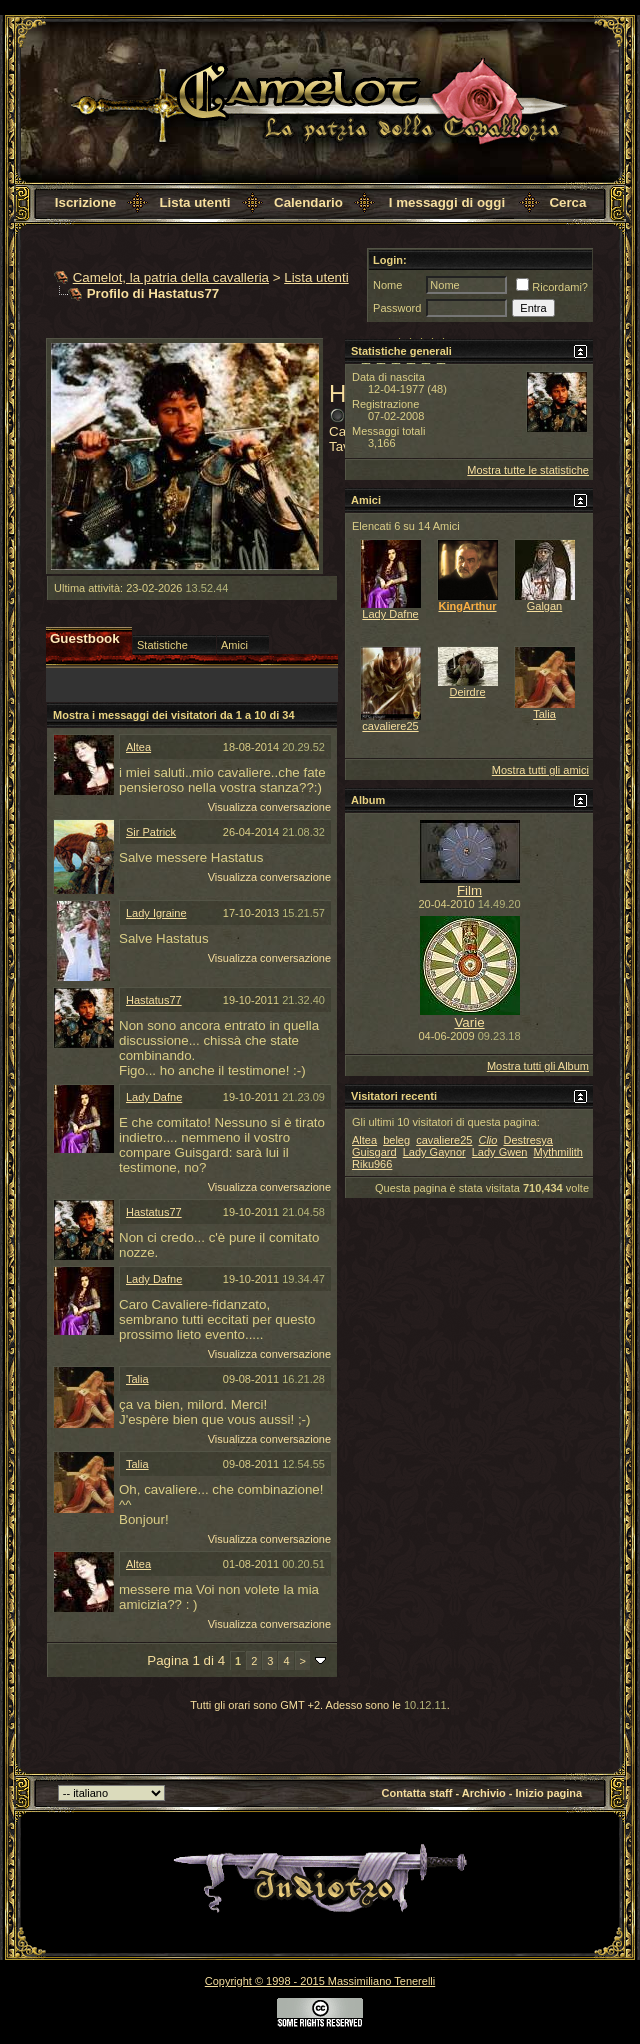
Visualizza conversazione (269, 807)
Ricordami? (552, 287)
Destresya (528, 1140)
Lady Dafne (154, 1097)
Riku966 (372, 1164)
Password (397, 308)
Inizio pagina (549, 1793)
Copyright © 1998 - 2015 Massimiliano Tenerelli (320, 1981)
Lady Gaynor (434, 1152)
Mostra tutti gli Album (538, 1066)
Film (469, 890)
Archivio (484, 1793)
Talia (137, 1379)
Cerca (567, 202)
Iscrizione (85, 202)
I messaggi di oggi (447, 202)
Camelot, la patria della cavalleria (171, 277)
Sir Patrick (151, 832)
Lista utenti (194, 202)
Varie (469, 1022)
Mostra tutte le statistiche (528, 470)
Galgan (544, 606)
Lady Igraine (156, 913)
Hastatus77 (154, 1000)
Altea (138, 747)
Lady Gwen (500, 1152)
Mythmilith (558, 1152)
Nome (387, 285)
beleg (396, 1140)
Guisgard (374, 1152)
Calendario (308, 202)
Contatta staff (417, 1793)
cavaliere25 (390, 726)
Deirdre (467, 692)
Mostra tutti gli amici (540, 770)
